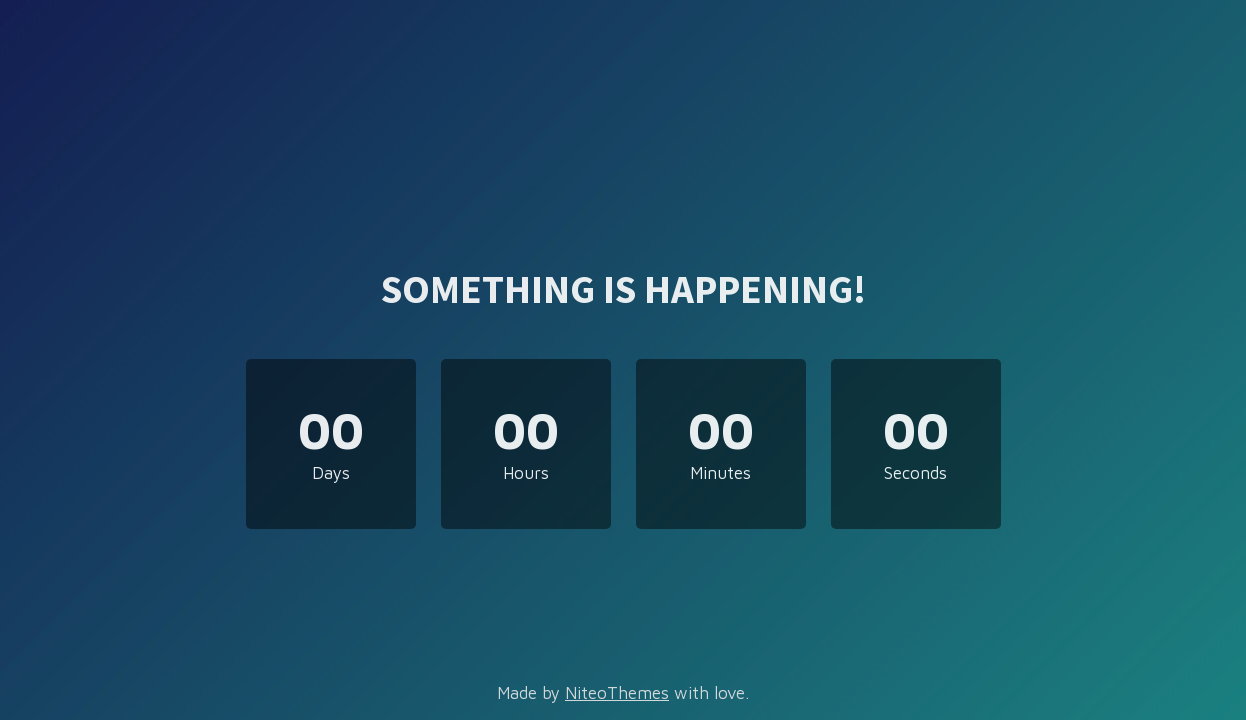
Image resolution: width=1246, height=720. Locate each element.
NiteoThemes (617, 693)
